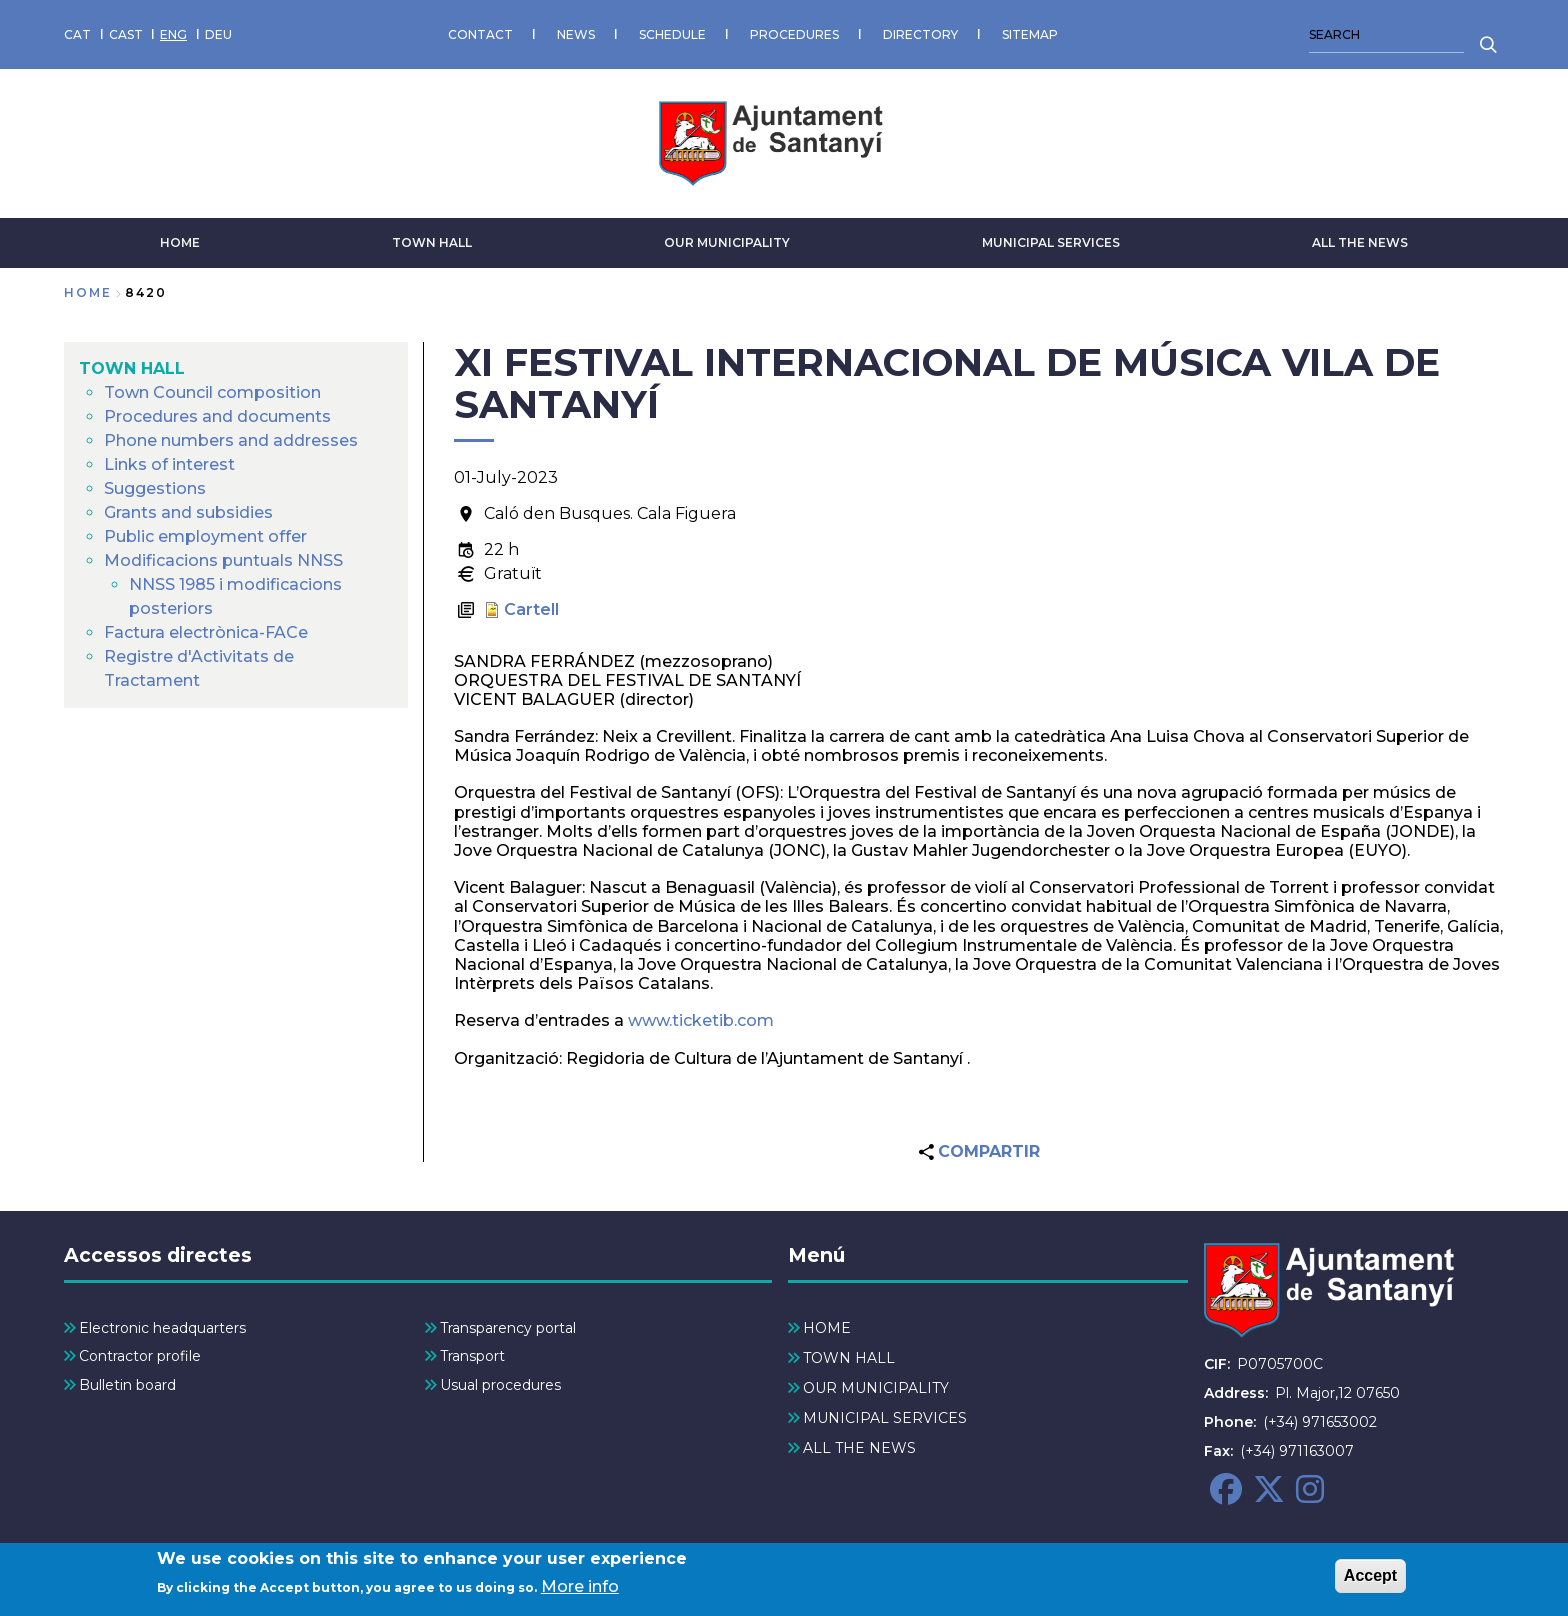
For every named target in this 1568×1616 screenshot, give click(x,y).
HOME (180, 242)
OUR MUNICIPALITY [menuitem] (876, 1388)
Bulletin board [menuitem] (127, 1385)
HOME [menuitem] (827, 1328)
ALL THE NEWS (1360, 242)
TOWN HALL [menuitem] (132, 368)
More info (580, 1589)
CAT (77, 34)
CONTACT (480, 34)
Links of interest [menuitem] (169, 464)
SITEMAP (1030, 34)
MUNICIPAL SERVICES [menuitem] (885, 1418)
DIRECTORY (920, 34)
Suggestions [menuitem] (155, 488)
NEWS (576, 34)
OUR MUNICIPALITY (727, 242)
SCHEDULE (672, 34)
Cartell (531, 609)
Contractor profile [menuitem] (140, 1356)
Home (88, 292)
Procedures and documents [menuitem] (217, 416)
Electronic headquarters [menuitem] (162, 1328)
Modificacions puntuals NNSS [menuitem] (223, 560)
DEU (218, 34)
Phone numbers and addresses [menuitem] (231, 440)
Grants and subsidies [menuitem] (188, 512)
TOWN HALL (432, 242)
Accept (1370, 1577)
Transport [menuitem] (472, 1356)
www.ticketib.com (699, 1020)
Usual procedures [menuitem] (500, 1385)
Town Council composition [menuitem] (212, 392)
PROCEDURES (794, 34)
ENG (173, 34)
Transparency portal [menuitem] (508, 1328)
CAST (126, 34)
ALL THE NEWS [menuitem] (859, 1448)
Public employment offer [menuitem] (205, 536)
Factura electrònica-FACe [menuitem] (206, 632)
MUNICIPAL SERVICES (1051, 242)
